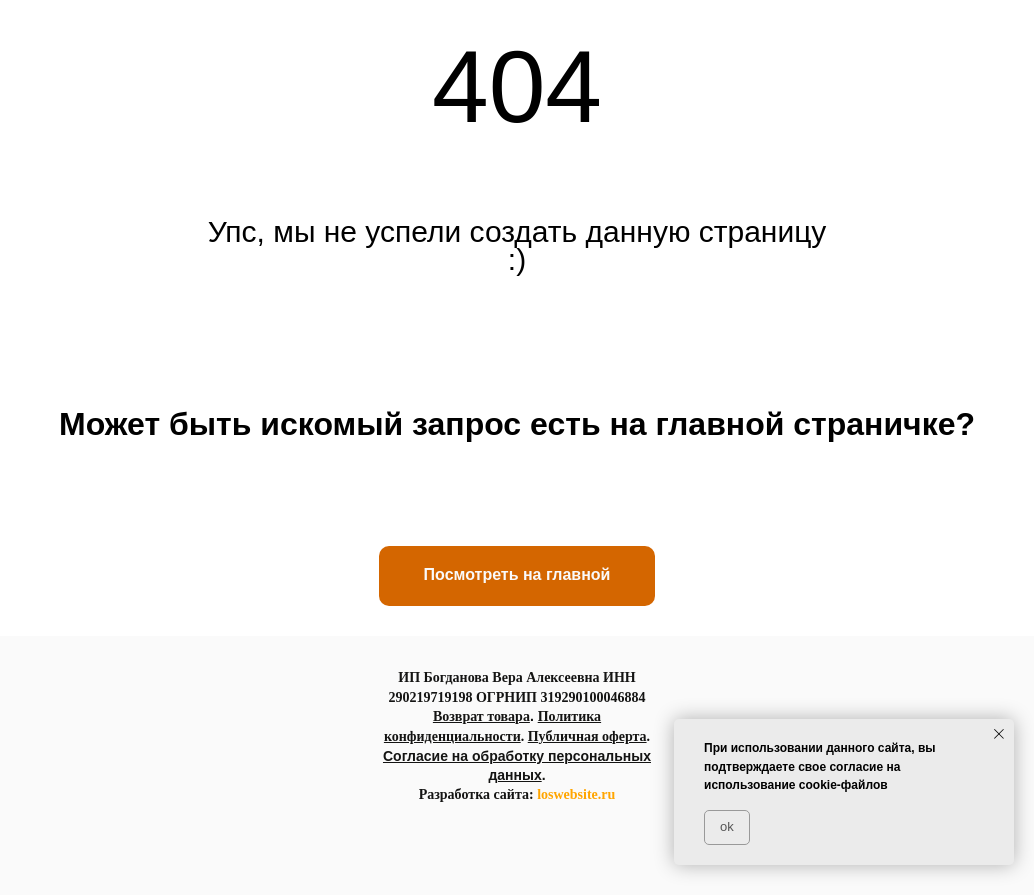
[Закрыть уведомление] (999, 734)
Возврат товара (481, 716)
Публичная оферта (587, 736)
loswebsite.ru (576, 794)
